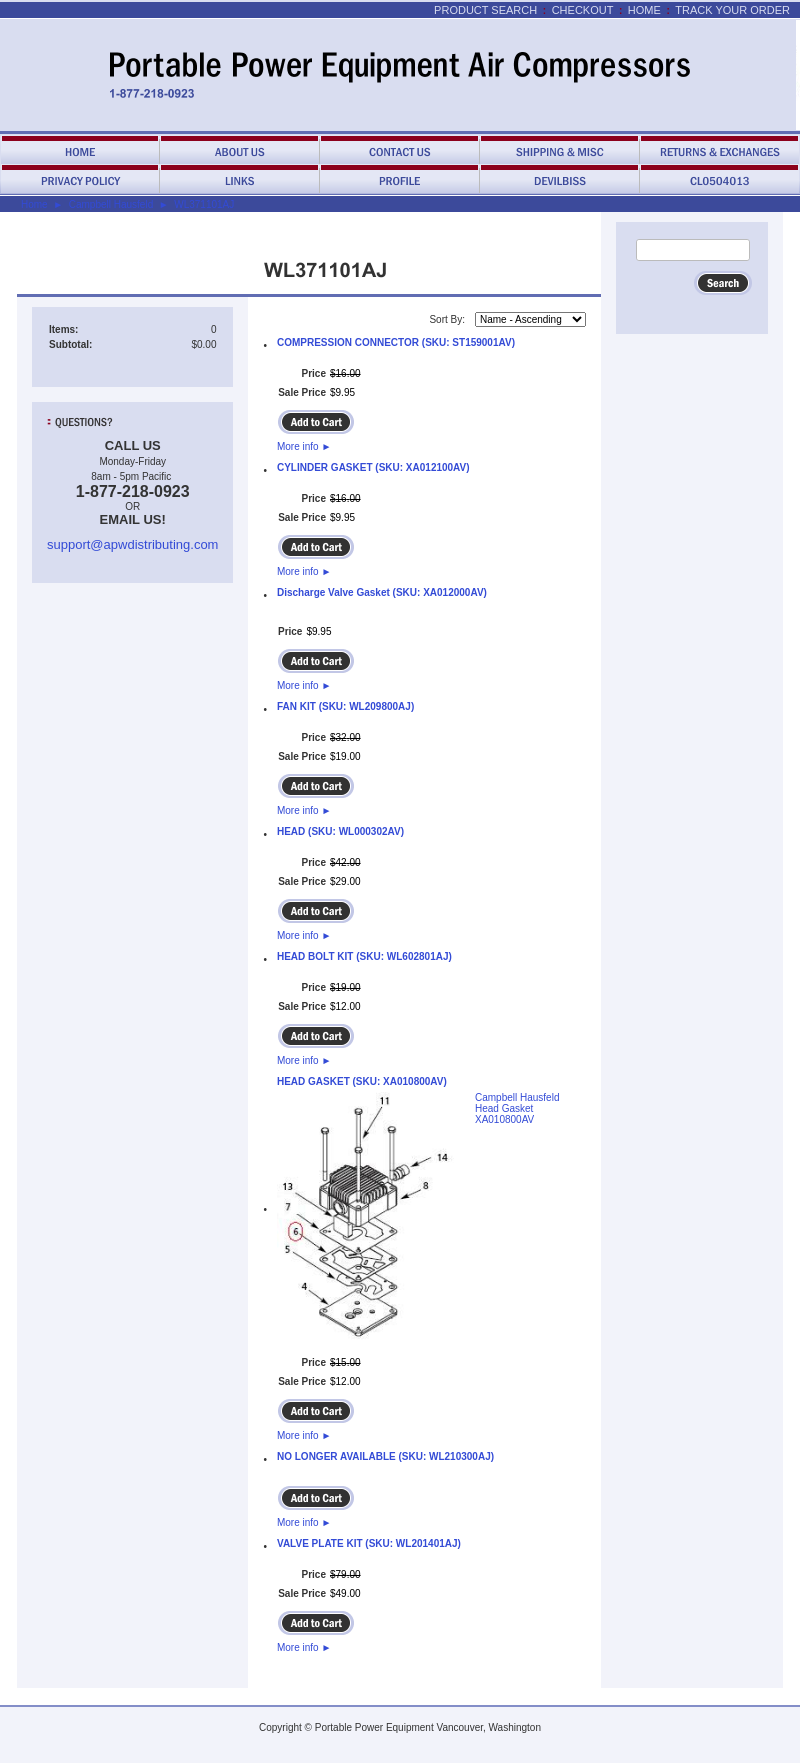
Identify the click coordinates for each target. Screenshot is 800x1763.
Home (644, 10)
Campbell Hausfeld (111, 204)
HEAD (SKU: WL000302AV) (340, 831)
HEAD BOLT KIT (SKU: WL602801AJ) (364, 956)
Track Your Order (732, 10)
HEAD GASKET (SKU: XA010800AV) (362, 1081)
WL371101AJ (204, 204)
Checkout (583, 10)
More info (304, 446)
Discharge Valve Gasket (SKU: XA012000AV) (382, 592)
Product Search (485, 10)
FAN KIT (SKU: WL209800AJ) (345, 706)
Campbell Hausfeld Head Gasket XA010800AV (517, 1108)
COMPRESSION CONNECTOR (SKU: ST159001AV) (396, 342)
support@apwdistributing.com (132, 544)
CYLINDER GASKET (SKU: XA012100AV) (373, 467)
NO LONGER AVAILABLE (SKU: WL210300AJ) (385, 1456)
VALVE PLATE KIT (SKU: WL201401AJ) (369, 1543)
